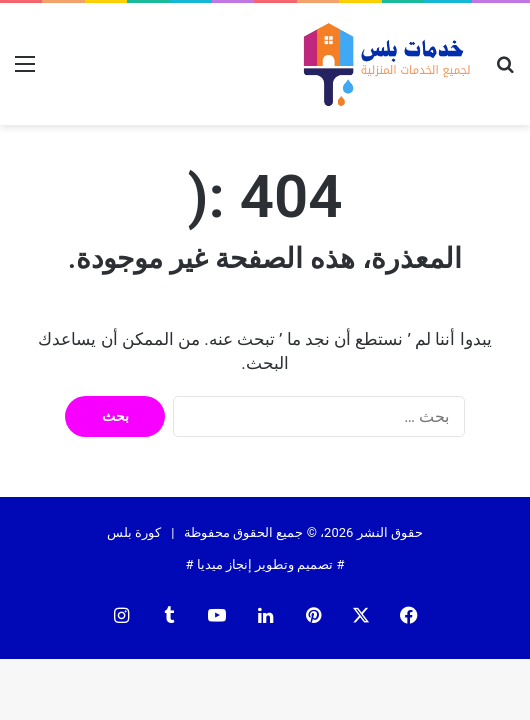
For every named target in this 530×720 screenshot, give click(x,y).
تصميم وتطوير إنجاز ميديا (265, 564)
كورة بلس (134, 532)
